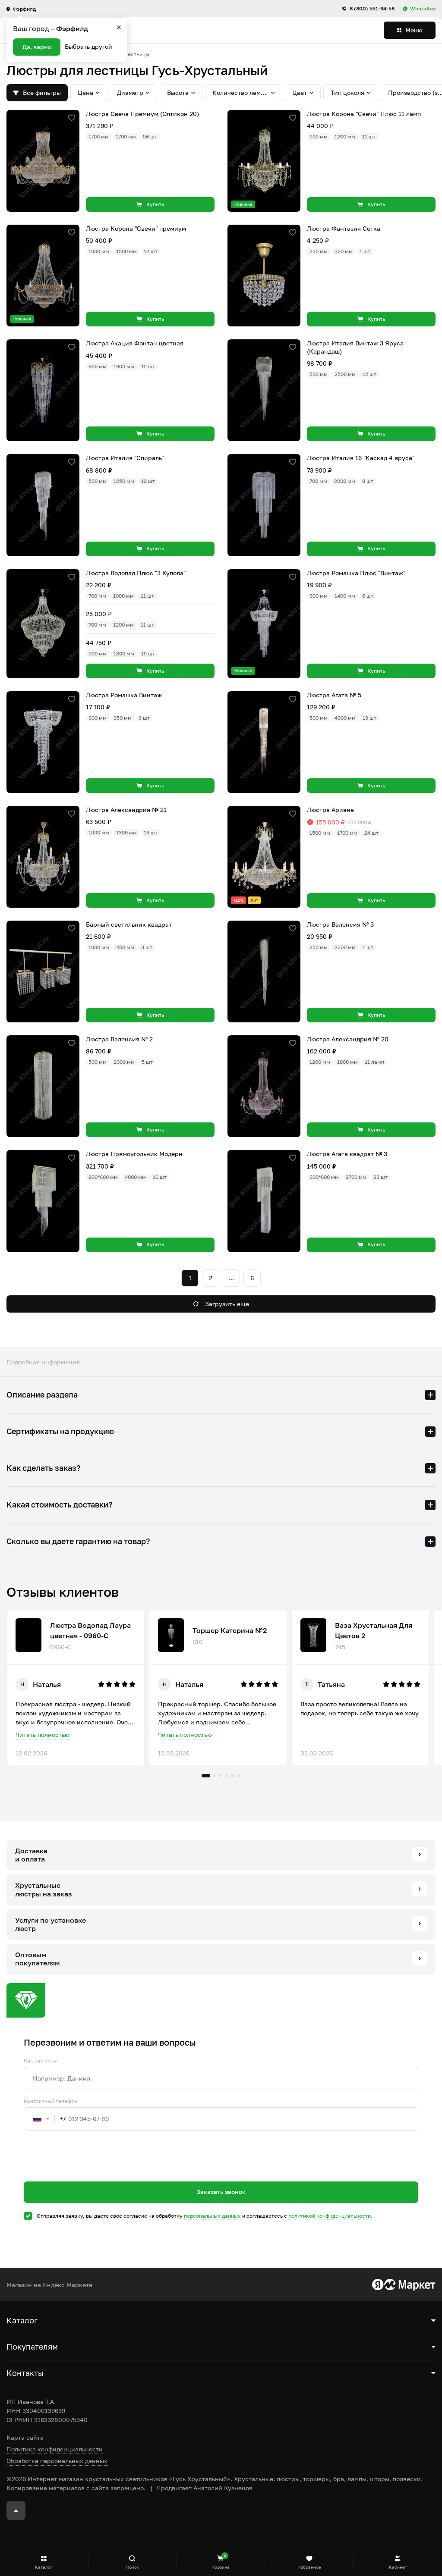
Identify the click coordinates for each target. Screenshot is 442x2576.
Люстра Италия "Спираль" (125, 457)
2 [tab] (214, 1775)
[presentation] (89, 2171)
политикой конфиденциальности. (330, 2215)
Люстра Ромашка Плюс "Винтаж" (356, 573)
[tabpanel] (75, 1687)
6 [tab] (238, 1775)
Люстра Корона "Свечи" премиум (136, 228)
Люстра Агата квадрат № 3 (347, 1153)
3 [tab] (220, 1775)
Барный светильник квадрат (129, 924)
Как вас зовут (41, 2060)
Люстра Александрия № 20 (347, 1039)
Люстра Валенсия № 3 (340, 924)
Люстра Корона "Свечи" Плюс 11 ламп (364, 113)
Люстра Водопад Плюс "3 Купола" (136, 573)
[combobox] (45, 2119)
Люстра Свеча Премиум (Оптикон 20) (142, 113)
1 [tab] (206, 1775)
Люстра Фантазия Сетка (343, 228)
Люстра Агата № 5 (334, 695)
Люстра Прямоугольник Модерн (134, 1153)
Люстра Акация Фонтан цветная (134, 343)
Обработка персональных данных (56, 2460)
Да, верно (36, 46)
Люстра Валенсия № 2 (119, 1039)
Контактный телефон (50, 2101)
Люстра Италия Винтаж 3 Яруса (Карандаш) (355, 346)
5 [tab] (232, 1775)
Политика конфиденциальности (54, 2449)
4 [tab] (226, 1775)
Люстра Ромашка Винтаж (124, 695)
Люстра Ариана (330, 809)
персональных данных (212, 2215)
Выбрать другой (88, 46)
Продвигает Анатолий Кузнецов (204, 2487)
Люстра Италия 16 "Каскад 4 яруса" (360, 457)
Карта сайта (25, 2437)
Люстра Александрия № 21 (126, 809)
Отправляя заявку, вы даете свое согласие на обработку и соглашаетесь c (205, 2215)
